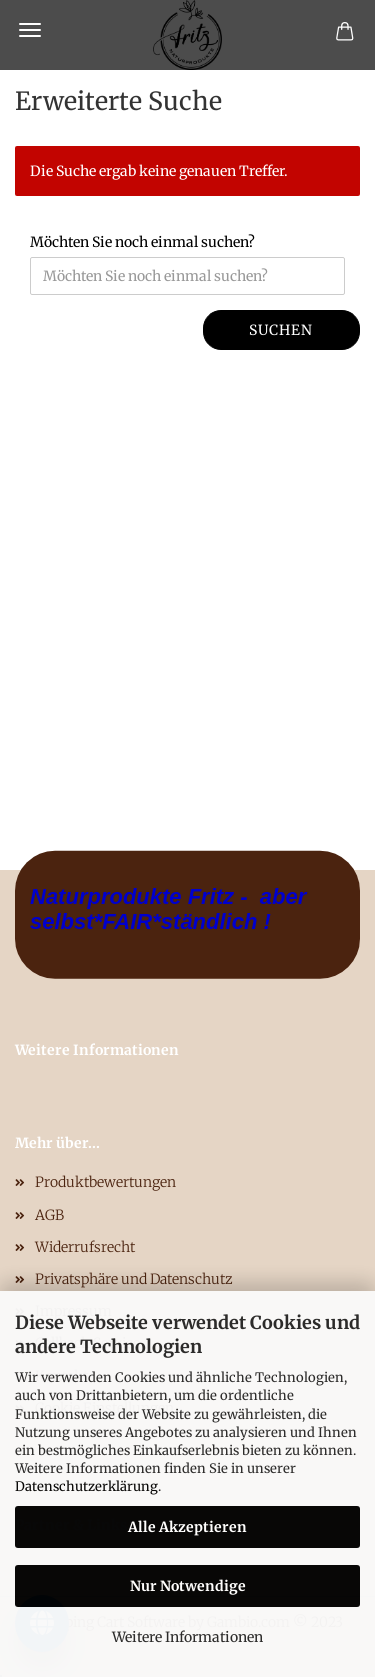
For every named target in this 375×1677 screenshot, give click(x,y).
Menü (30, 30)
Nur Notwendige (188, 1586)
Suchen (281, 330)
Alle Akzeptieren (187, 1527)
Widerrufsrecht (85, 1247)
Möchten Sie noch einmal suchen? (142, 242)
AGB (49, 1215)
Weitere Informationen (187, 1637)
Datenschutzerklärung (86, 1486)
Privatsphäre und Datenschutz (134, 1279)
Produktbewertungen (105, 1182)
